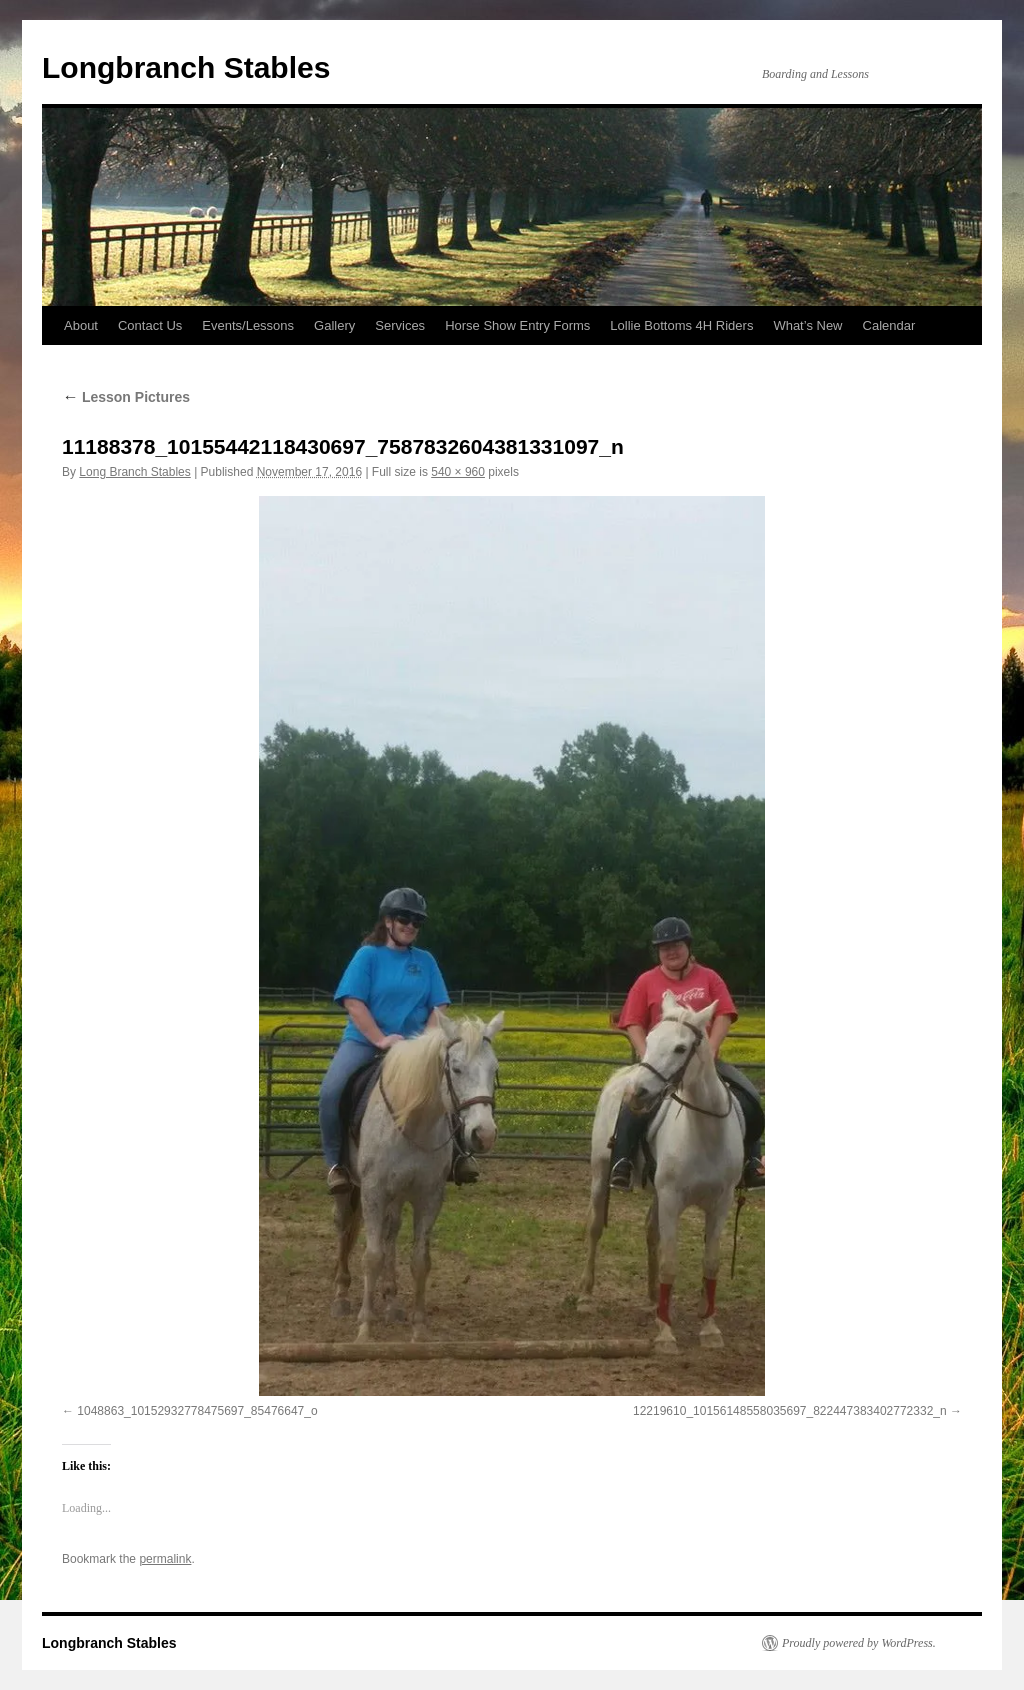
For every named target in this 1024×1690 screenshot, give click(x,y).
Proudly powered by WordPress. (859, 1643)
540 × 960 (458, 472)
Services (400, 325)
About (81, 325)
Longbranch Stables (186, 67)
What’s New (807, 325)
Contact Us (150, 325)
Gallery (334, 325)
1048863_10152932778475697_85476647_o (197, 1411)
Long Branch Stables (134, 472)
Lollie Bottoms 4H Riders (681, 325)
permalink (165, 1559)
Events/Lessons (248, 325)
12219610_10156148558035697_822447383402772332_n (790, 1411)
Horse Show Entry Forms (517, 325)
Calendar (889, 325)
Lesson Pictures (126, 397)
